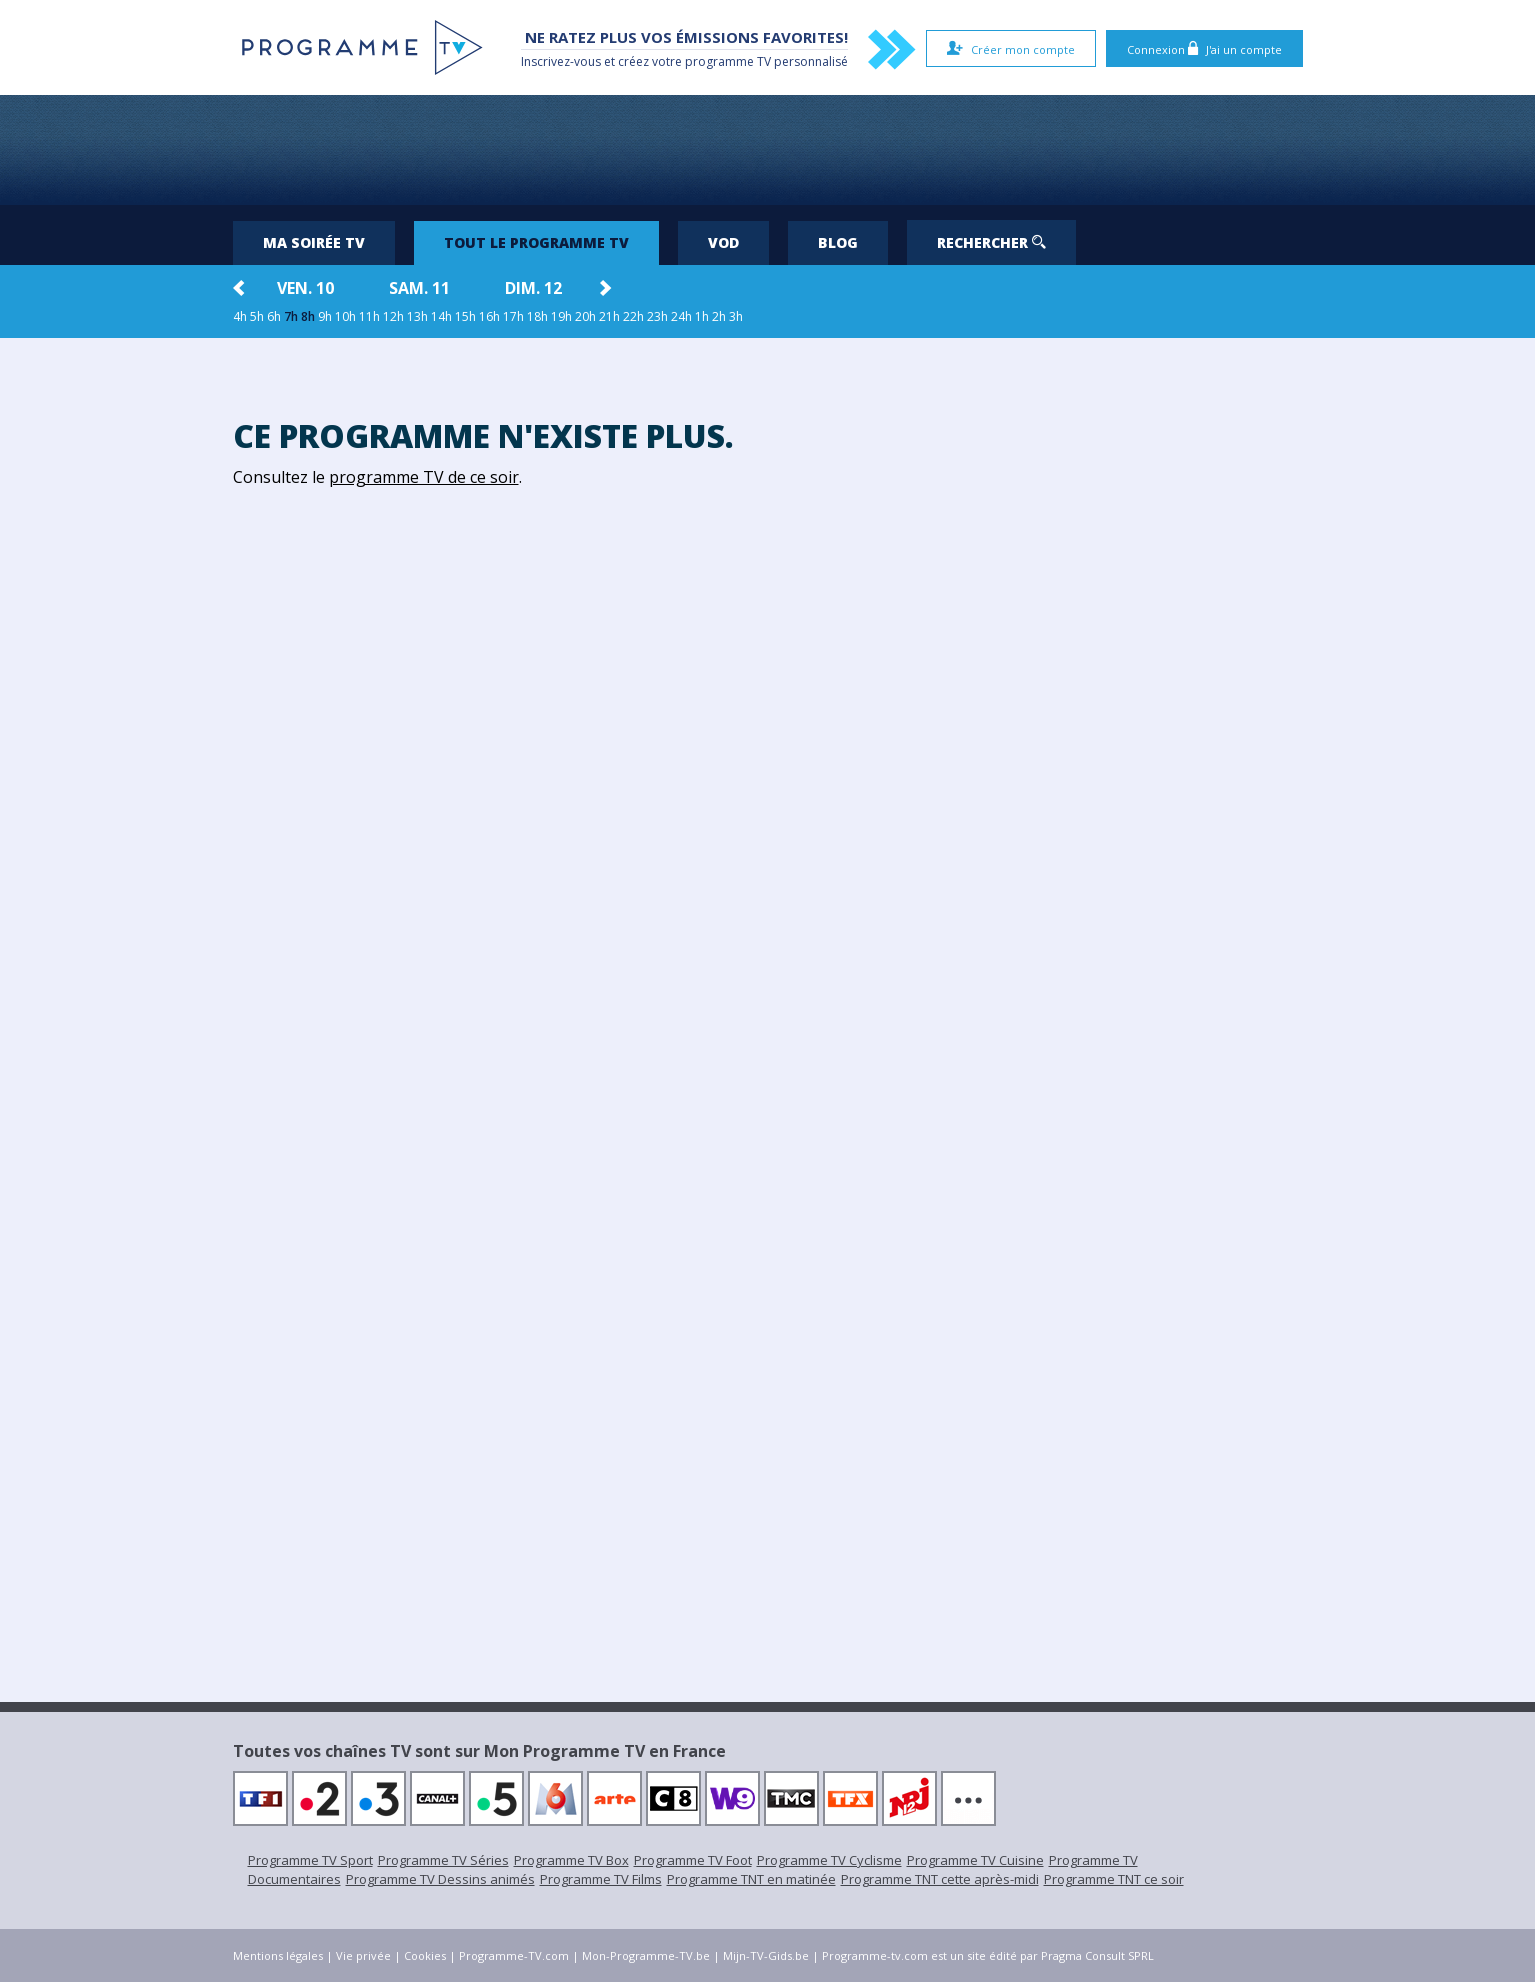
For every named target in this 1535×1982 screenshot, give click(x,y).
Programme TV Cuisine (975, 1860)
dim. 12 (533, 288)
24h (681, 316)
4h (240, 316)
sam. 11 (419, 288)
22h (633, 316)
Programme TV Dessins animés (440, 1879)
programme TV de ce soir (424, 477)
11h (369, 316)
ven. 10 (305, 288)
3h (736, 316)
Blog (838, 242)
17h (513, 316)
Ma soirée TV (314, 242)
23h (657, 316)
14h (441, 316)
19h (561, 316)
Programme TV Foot (693, 1860)
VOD (723, 242)
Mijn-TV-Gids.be (766, 1955)
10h (345, 316)
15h (465, 316)
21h (609, 316)
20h (585, 316)
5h (257, 316)
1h (702, 316)
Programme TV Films (601, 1879)
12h (393, 316)
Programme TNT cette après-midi (940, 1879)
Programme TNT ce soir (1114, 1879)
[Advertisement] (768, 150)
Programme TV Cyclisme (829, 1860)
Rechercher (991, 242)
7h (291, 316)
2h (719, 316)
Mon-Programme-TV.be (646, 1955)
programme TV (728, 61)
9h (325, 316)
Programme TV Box (571, 1860)
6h (274, 316)
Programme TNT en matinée (751, 1879)
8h (308, 316)
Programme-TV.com (514, 1955)
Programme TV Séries (443, 1860)
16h (489, 316)
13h (417, 316)
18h (537, 316)
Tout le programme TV (536, 242)
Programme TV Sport (310, 1860)
